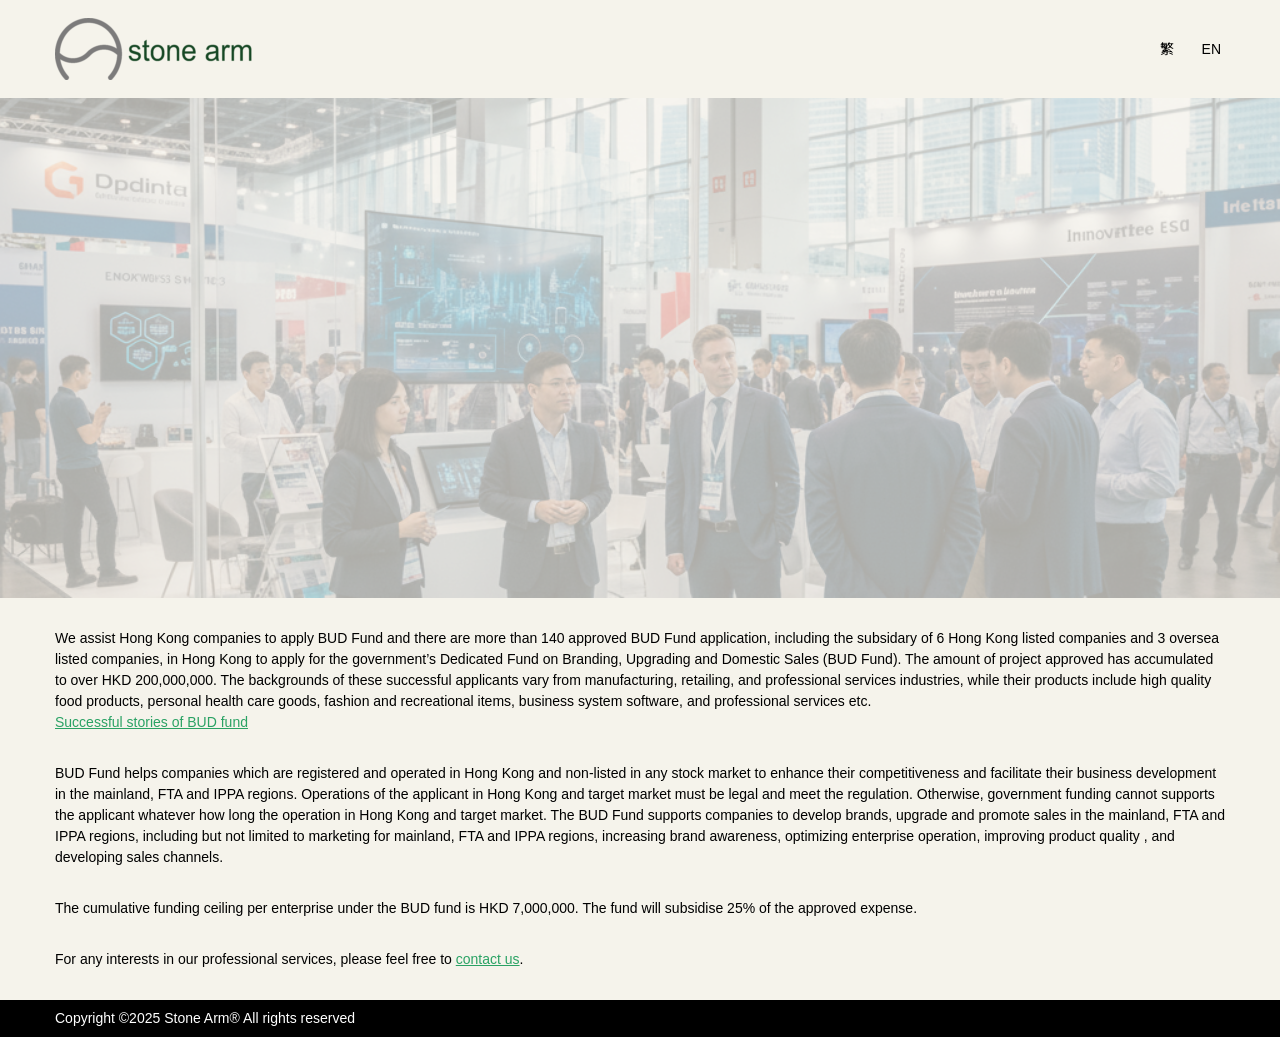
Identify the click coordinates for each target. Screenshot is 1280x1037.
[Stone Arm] (155, 49)
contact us (488, 959)
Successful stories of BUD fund (151, 722)
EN (1211, 49)
